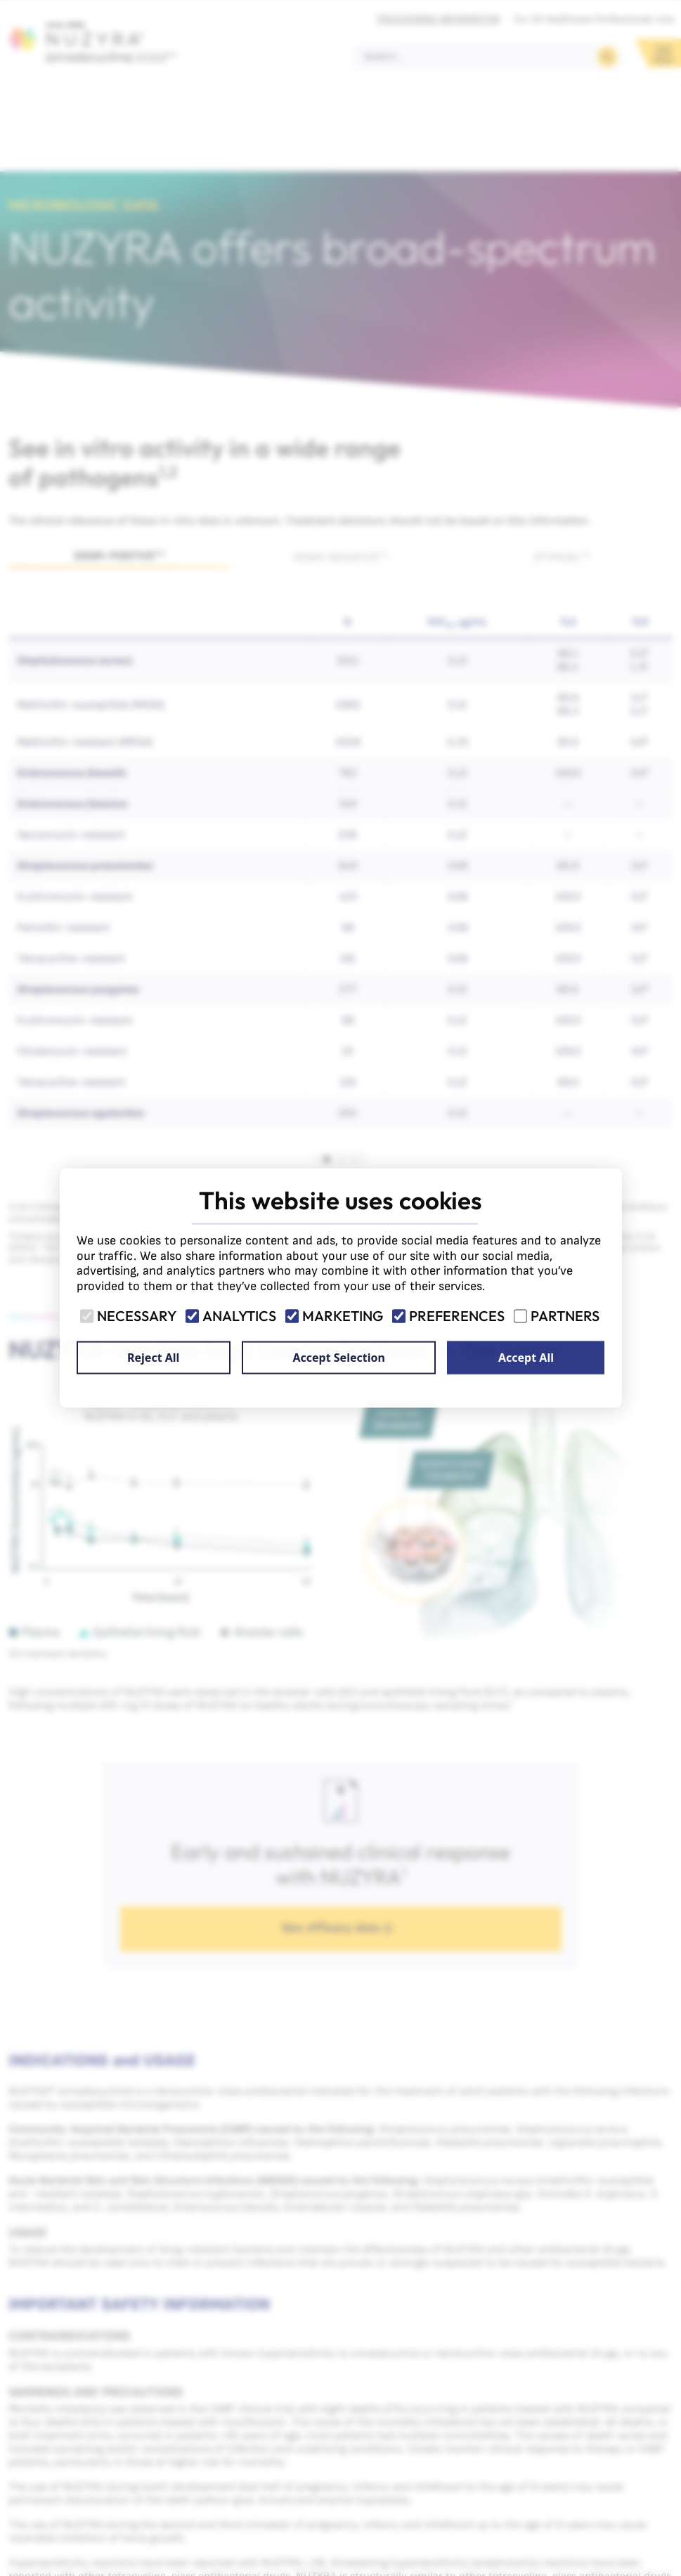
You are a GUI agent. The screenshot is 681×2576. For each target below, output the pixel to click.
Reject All (153, 1357)
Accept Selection (338, 1357)
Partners (557, 1316)
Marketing (335, 1316)
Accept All (526, 1357)
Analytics (232, 1316)
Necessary (129, 1316)
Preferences (449, 1316)
